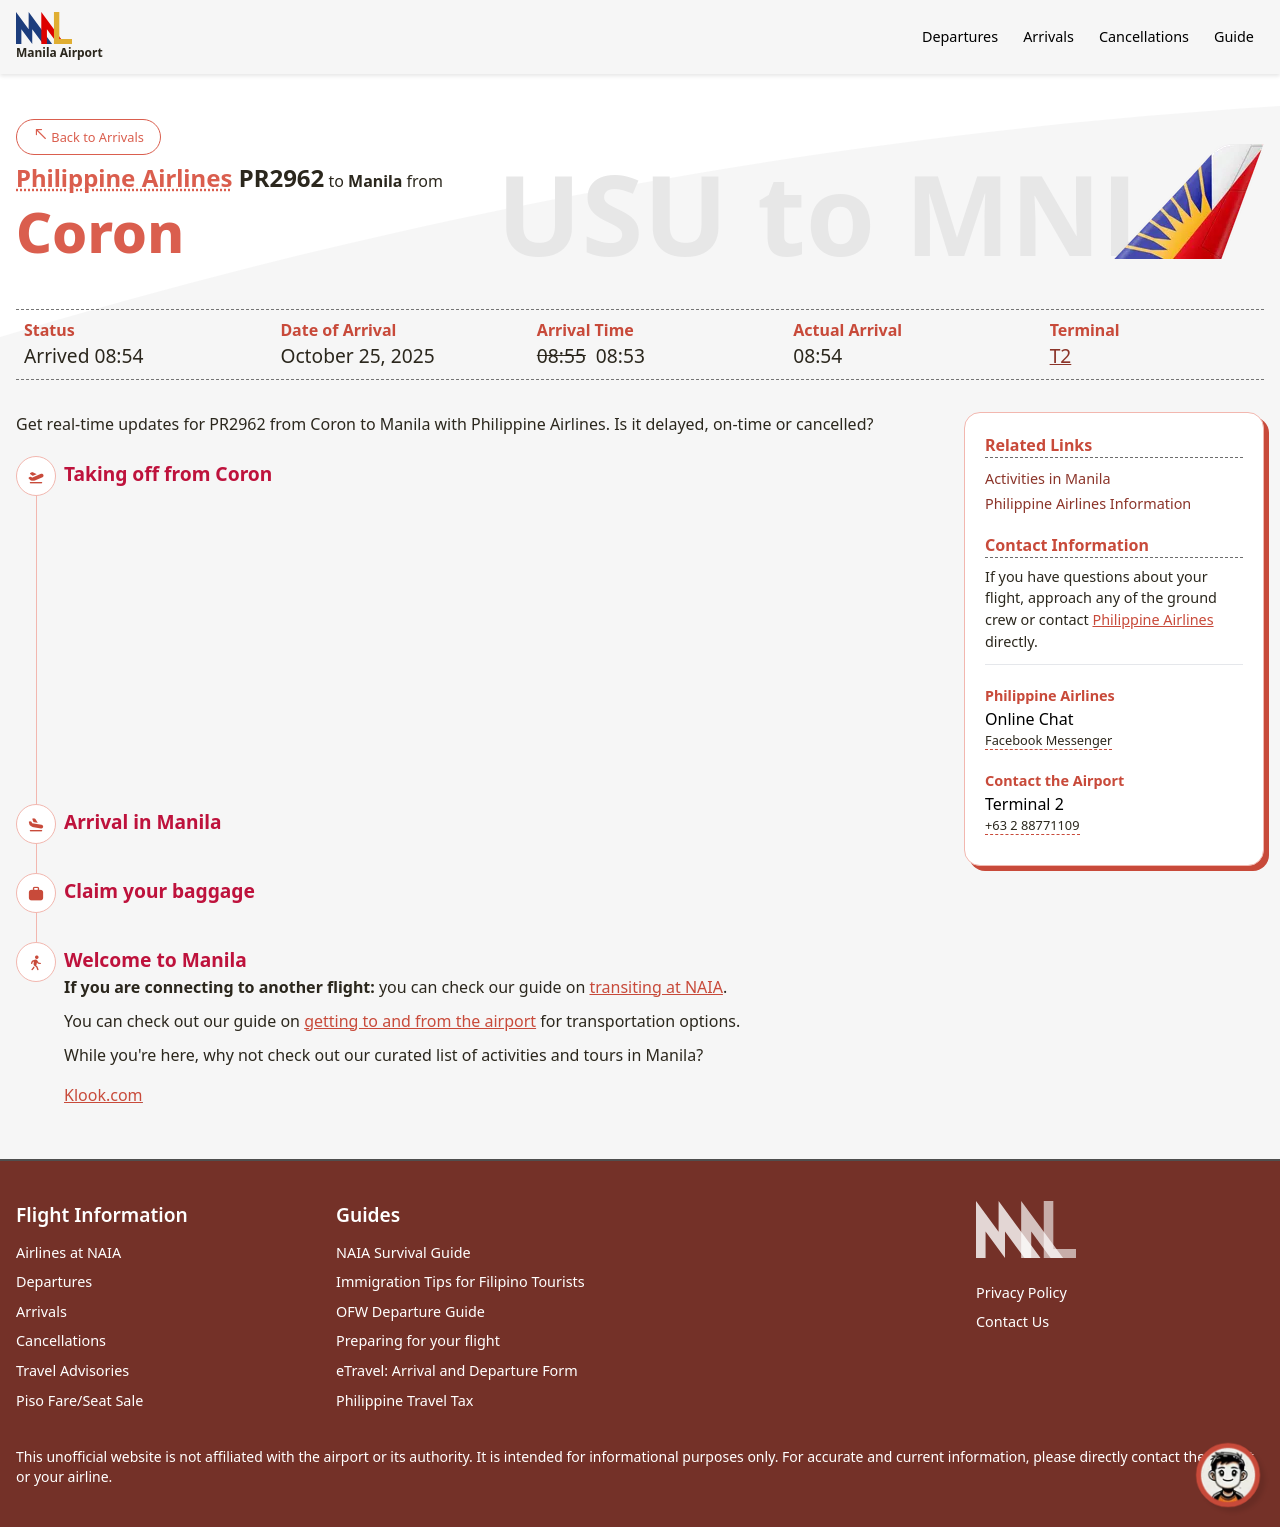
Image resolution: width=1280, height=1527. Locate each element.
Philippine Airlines (124, 177)
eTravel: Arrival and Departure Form (457, 1370)
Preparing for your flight (418, 1340)
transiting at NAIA (655, 987)
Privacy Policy (1021, 1292)
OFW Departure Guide (410, 1311)
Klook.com (103, 1095)
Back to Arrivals (88, 136)
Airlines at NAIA (68, 1252)
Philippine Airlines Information (1088, 503)
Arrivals (1048, 36)
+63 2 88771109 (1032, 825)
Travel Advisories (72, 1370)
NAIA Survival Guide (403, 1252)
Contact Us (1012, 1321)
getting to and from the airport (420, 1021)
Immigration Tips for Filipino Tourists (460, 1281)
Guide (1234, 36)
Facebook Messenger (1048, 740)
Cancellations (1144, 36)
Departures (960, 36)
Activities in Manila (1048, 478)
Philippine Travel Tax (404, 1400)
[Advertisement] (506, 628)
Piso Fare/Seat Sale (79, 1400)
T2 (1061, 355)
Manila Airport (59, 36)
